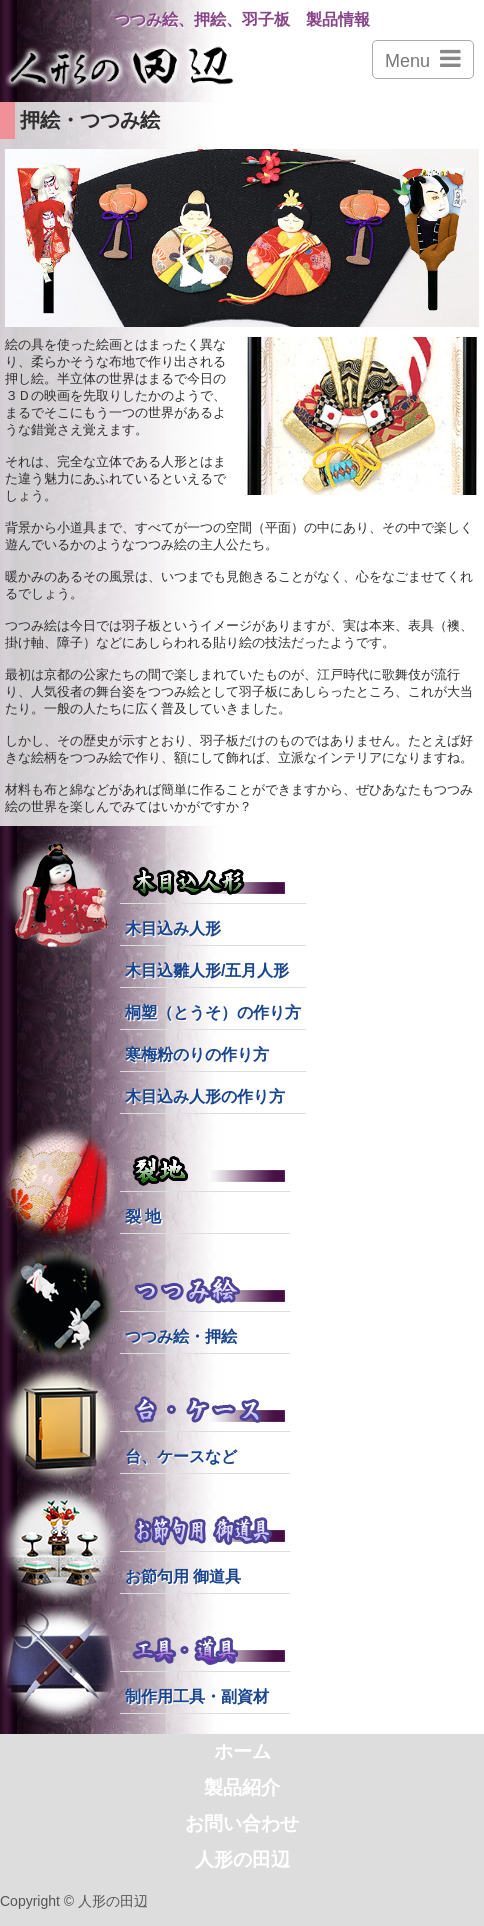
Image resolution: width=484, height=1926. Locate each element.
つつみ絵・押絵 (181, 1336)
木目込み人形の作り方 (205, 1096)
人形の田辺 (242, 1859)
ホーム (242, 1751)
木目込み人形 (173, 928)
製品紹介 (242, 1787)
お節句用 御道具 (183, 1576)
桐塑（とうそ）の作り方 (213, 1012)
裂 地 (143, 1216)
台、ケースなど (181, 1456)
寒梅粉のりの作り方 (197, 1054)
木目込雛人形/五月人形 (207, 970)
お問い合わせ (242, 1823)
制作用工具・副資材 (197, 1696)
